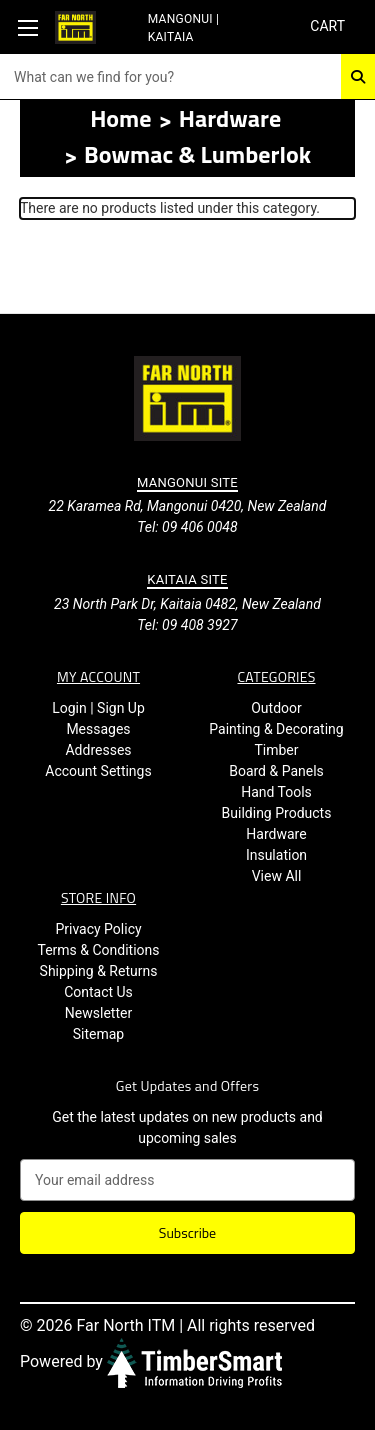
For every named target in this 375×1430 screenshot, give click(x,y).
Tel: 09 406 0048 (187, 527)
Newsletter (98, 1013)
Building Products (277, 813)
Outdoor (276, 708)
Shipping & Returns (99, 971)
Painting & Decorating (276, 729)
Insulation (276, 855)
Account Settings (98, 771)
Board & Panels (276, 771)
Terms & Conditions (98, 950)
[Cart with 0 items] (327, 26)
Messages (98, 729)
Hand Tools (276, 792)
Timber (276, 750)
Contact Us (98, 992)
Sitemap (98, 1034)
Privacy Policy (98, 929)
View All (277, 876)
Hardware (276, 834)
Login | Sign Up (98, 708)
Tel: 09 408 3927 (187, 625)
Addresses (98, 750)
